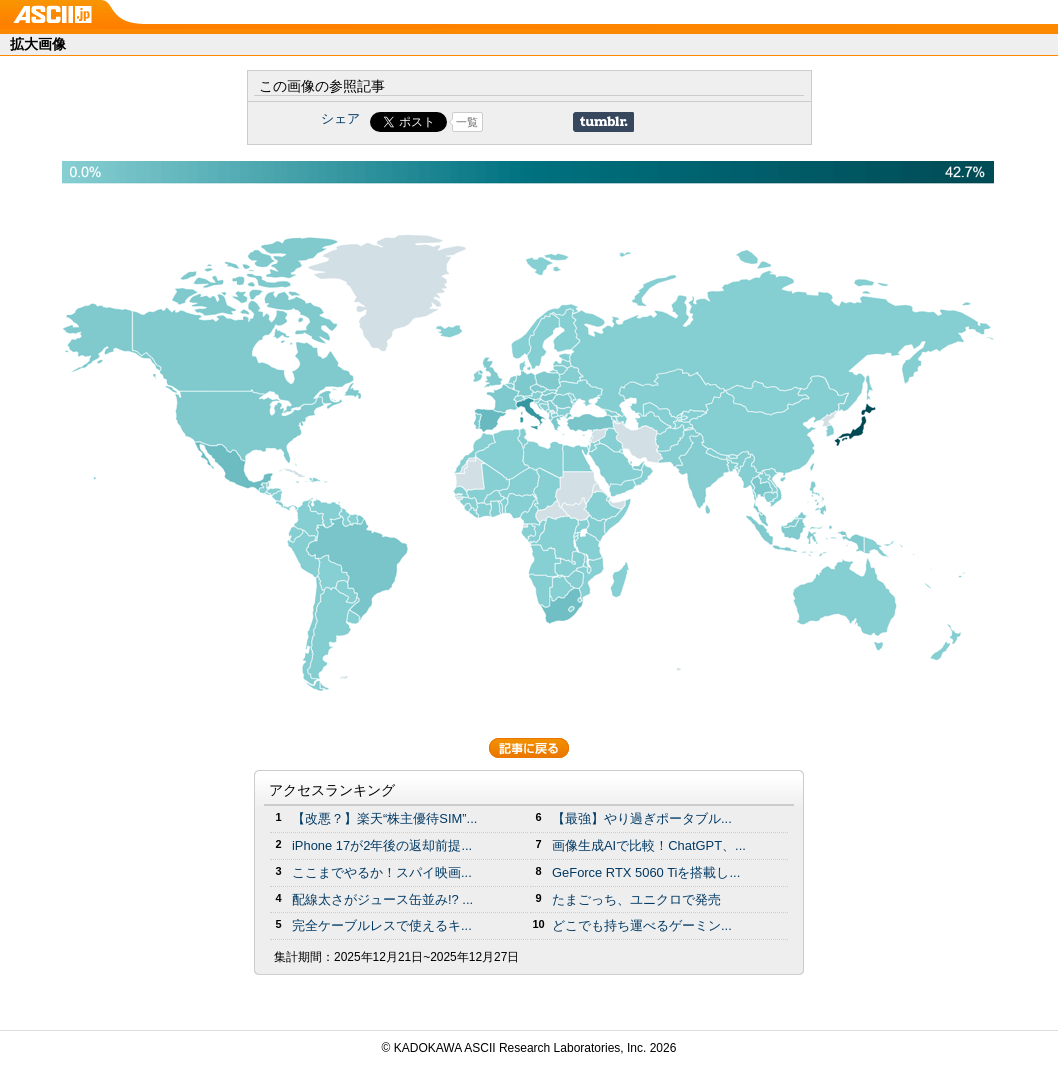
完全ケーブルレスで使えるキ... (382, 925)
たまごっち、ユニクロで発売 (636, 899)
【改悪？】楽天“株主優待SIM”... (384, 818)
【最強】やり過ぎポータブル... (642, 818)
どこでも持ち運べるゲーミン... (642, 925)
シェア (340, 118)
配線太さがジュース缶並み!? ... (382, 899)
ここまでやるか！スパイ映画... (382, 872)
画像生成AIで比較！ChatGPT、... (649, 845)
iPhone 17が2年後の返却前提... (382, 845)
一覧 (467, 122)
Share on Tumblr (603, 122)
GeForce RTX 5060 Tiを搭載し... (646, 872)
